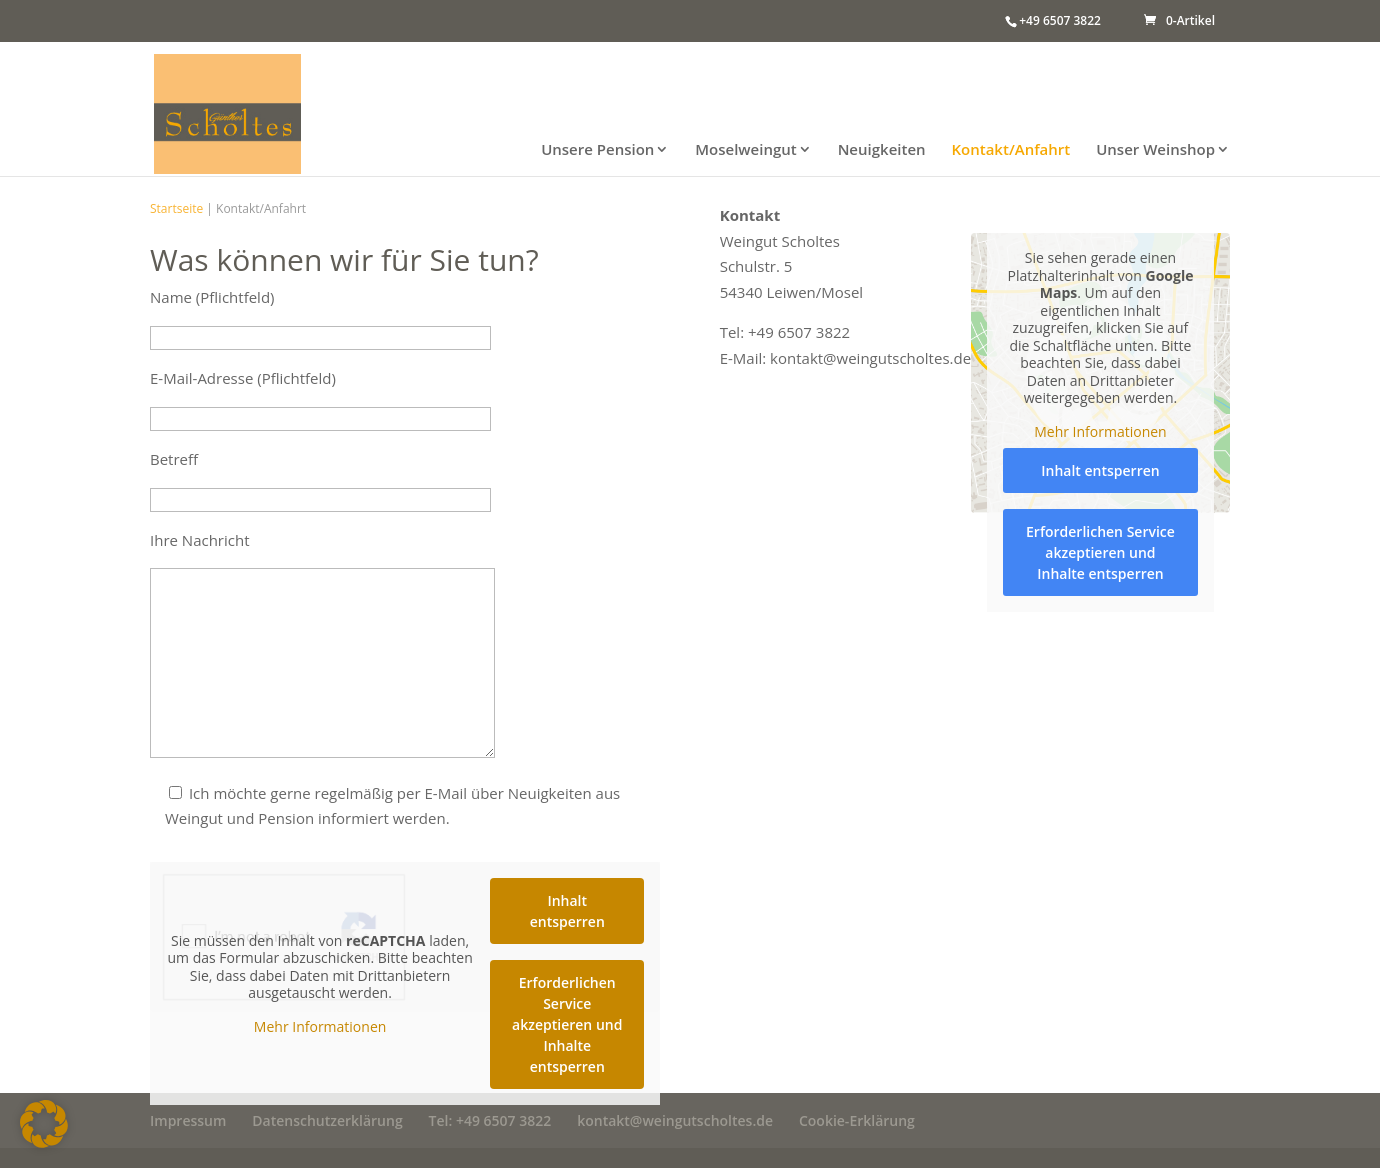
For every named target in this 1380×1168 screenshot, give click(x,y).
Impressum (188, 1120)
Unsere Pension (597, 150)
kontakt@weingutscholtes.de (675, 1120)
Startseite (176, 208)
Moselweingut (745, 150)
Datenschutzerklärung (327, 1120)
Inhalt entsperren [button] (567, 911)
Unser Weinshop (1155, 150)
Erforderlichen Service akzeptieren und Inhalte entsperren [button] (567, 1024)
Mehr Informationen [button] (320, 1026)
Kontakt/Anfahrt (1010, 150)
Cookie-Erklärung (857, 1120)
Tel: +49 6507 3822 (490, 1120)
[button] (44, 1124)
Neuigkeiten (882, 150)
